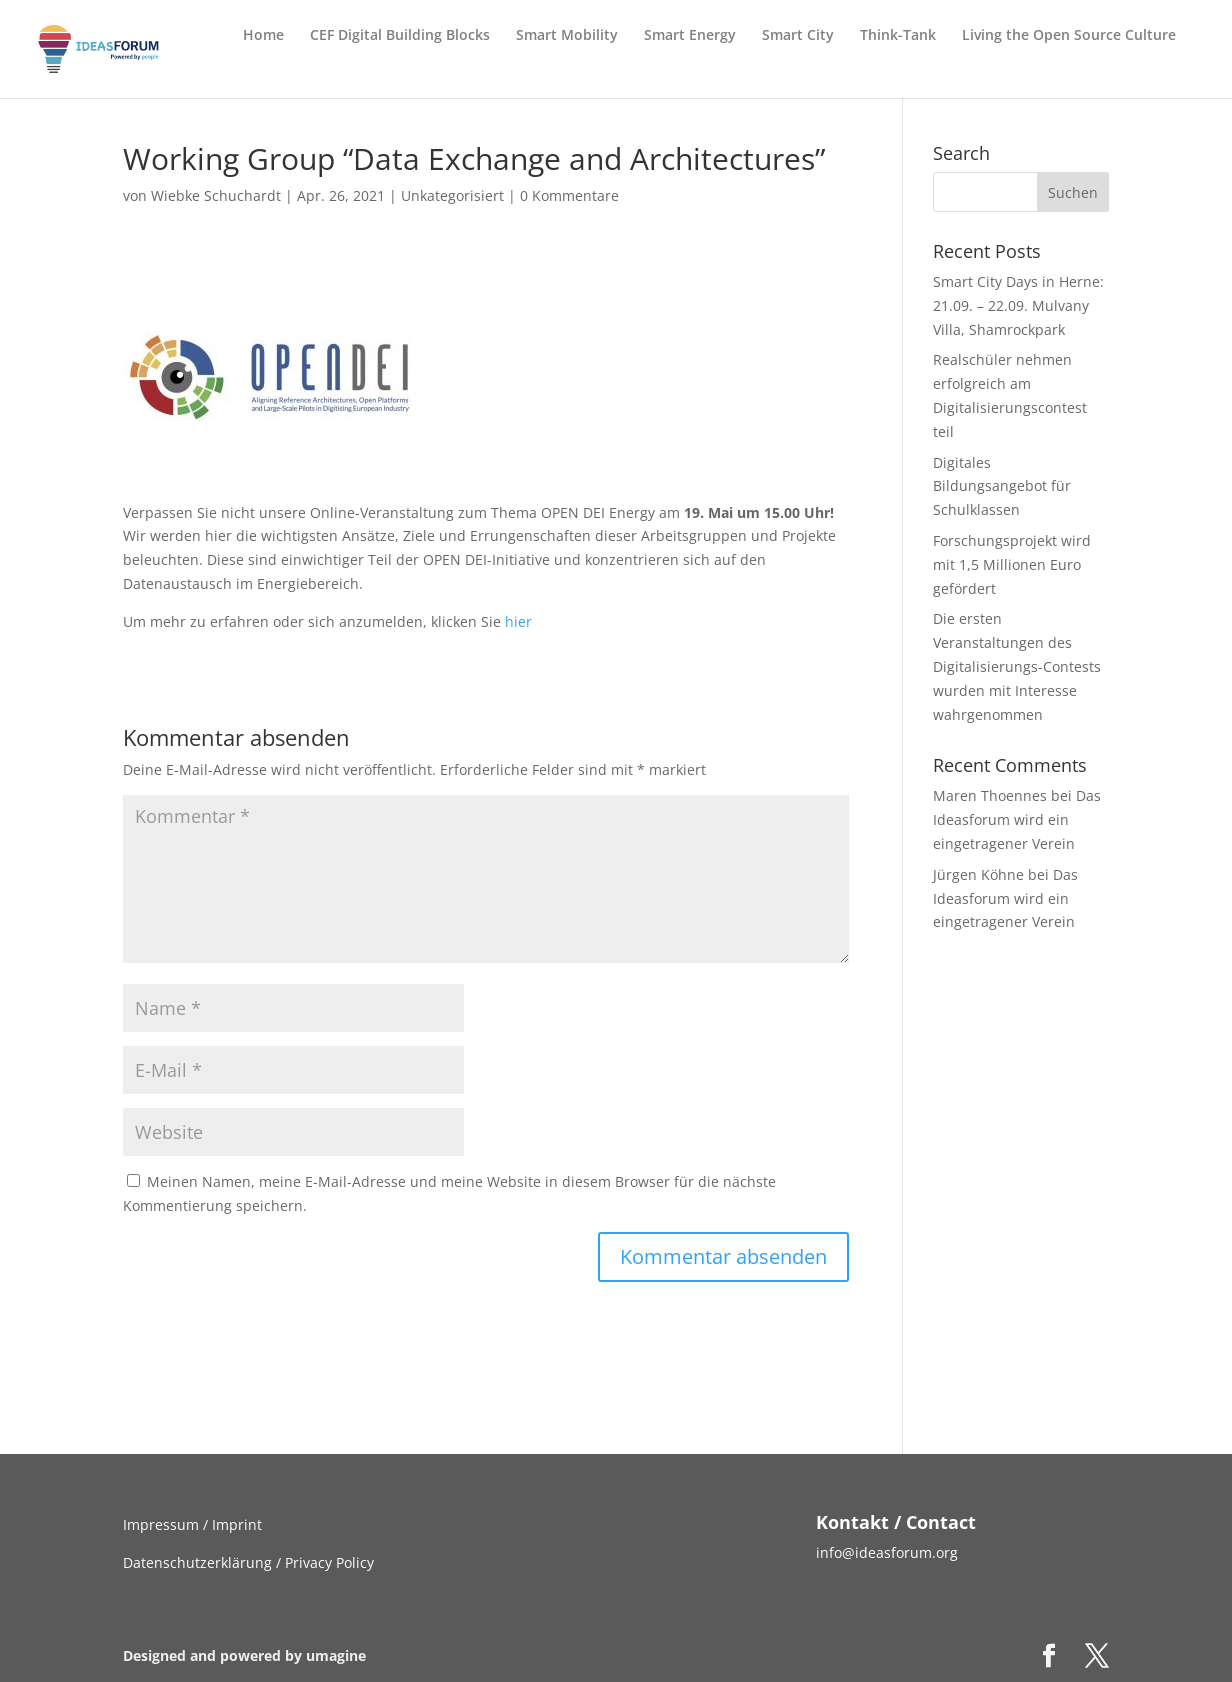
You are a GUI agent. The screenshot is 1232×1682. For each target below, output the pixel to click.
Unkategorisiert (452, 195)
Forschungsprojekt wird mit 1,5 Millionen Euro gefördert (1012, 564)
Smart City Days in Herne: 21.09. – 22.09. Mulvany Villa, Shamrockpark (1018, 305)
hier (518, 621)
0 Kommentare (569, 195)
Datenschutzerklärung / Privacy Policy (248, 1562)
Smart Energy (690, 36)
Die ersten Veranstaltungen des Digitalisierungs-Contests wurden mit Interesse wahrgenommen (1017, 666)
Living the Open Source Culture (1069, 36)
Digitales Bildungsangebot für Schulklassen (1002, 486)
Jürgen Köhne (978, 874)
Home (263, 36)
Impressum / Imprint (192, 1524)
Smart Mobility (567, 36)
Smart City (798, 36)
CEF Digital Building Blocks (400, 36)
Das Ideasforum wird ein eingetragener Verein (1017, 819)
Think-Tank (898, 36)
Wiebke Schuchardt (216, 195)
